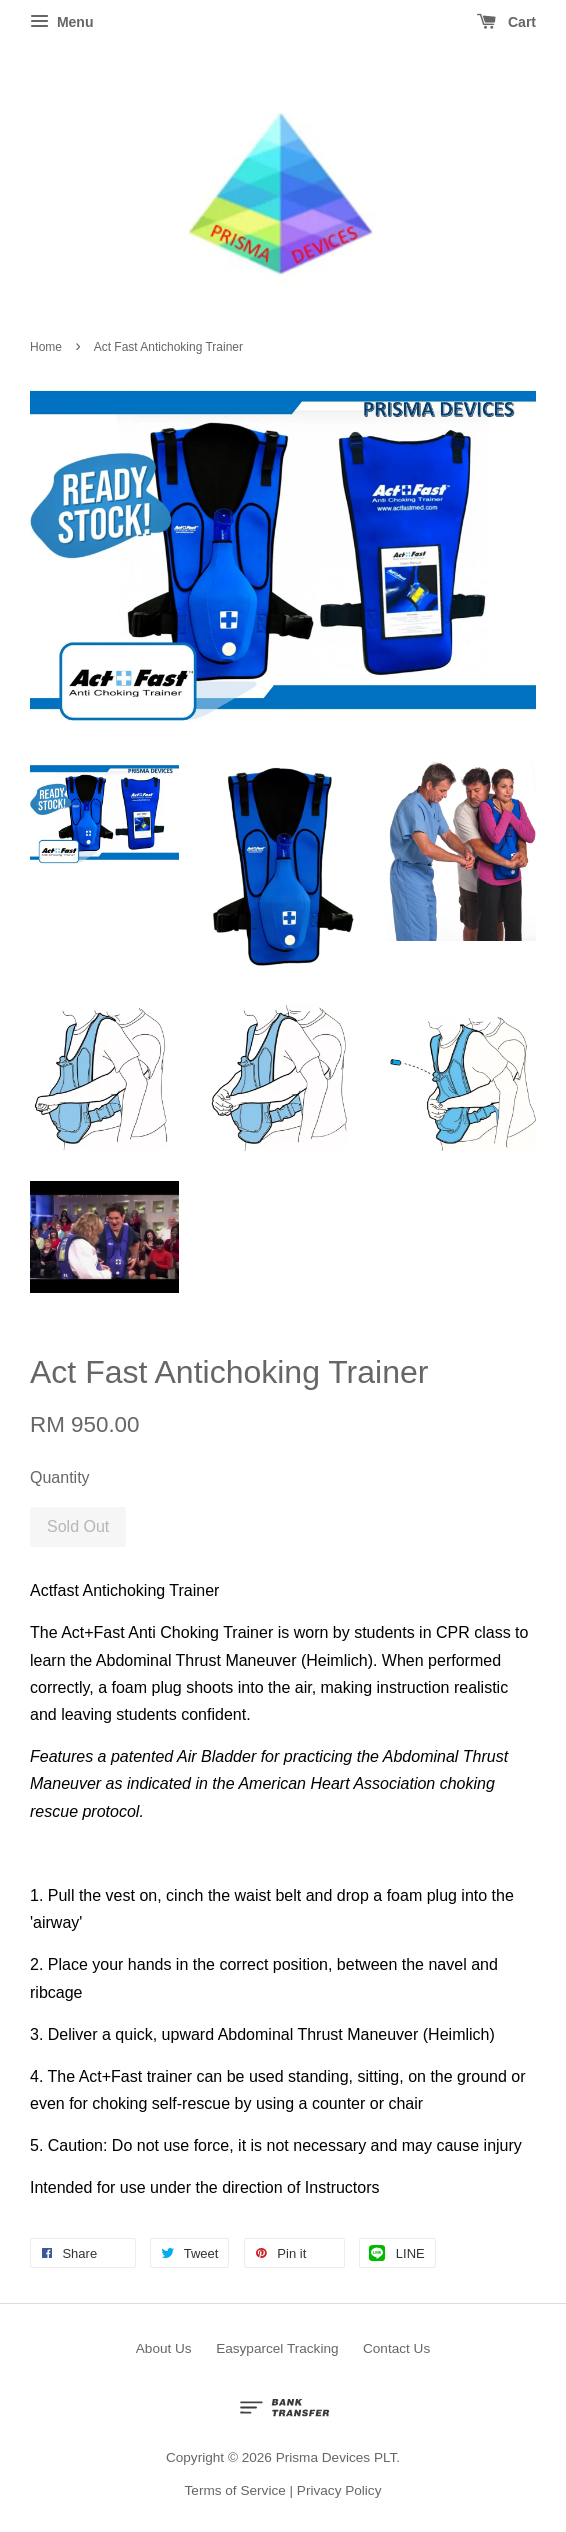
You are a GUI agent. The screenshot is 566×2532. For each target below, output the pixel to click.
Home (46, 347)
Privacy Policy (339, 2490)
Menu (61, 22)
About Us (164, 2348)
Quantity (60, 1477)
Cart (506, 22)
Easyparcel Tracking (277, 2348)
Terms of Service (235, 2490)
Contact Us (396, 2348)
